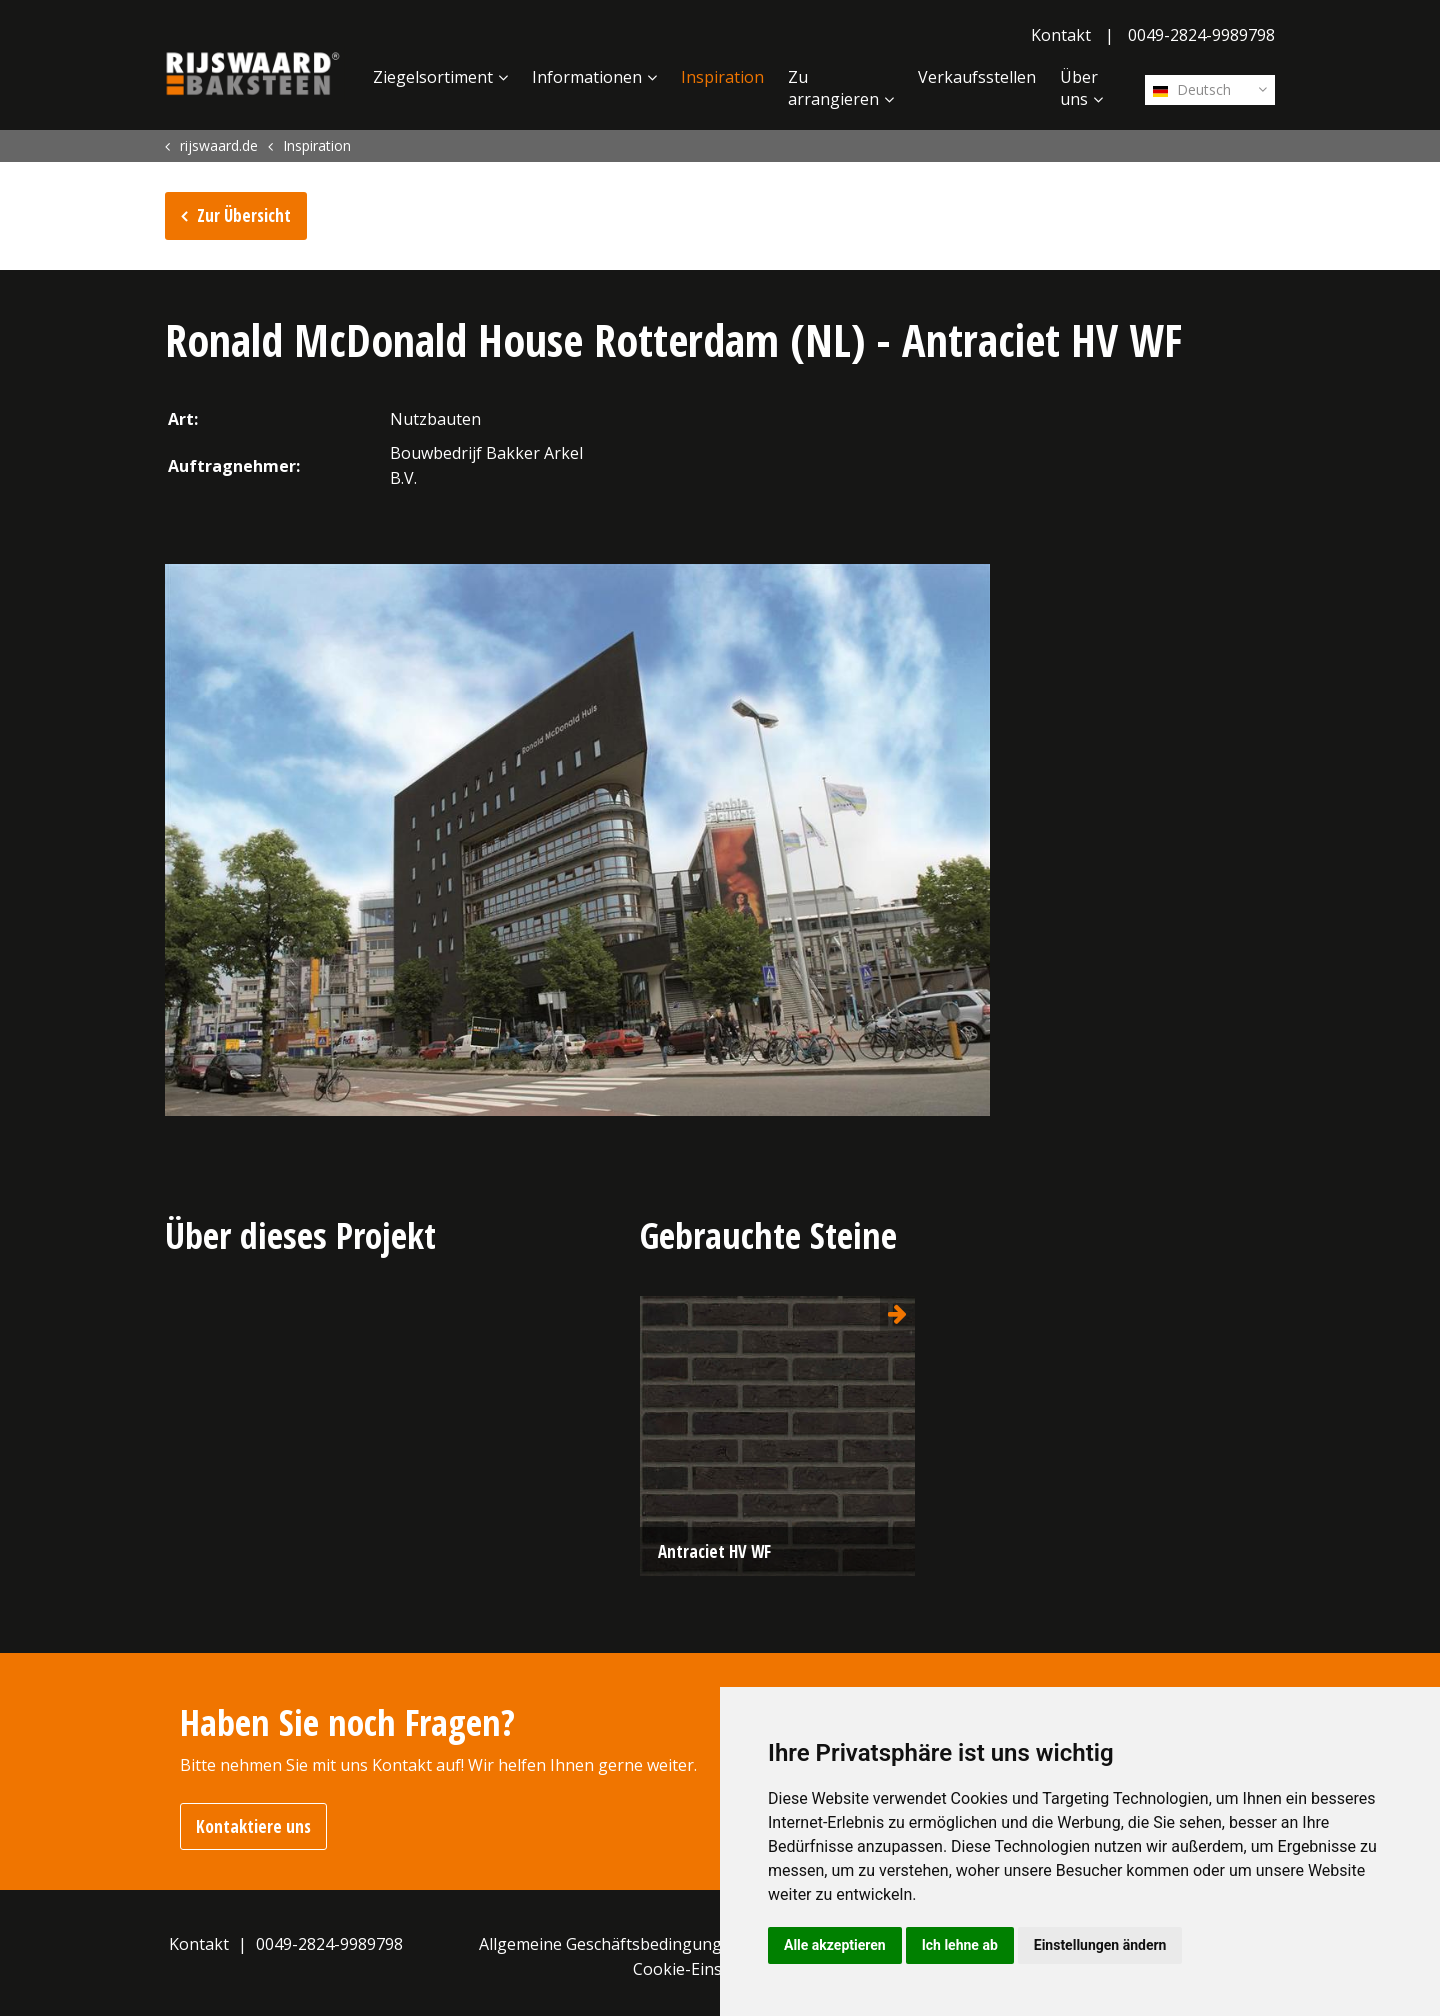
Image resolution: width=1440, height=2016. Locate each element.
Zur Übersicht (244, 215)
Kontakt (1061, 35)
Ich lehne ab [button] (960, 1945)
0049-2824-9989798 (1201, 35)
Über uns (1079, 88)
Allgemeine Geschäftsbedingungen (610, 1944)
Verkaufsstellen (977, 77)
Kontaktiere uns (253, 1826)
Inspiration (722, 77)
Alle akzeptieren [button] (835, 1945)
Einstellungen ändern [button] (1100, 1945)
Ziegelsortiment (433, 77)
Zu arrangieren (833, 88)
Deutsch (1192, 89)
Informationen (587, 77)
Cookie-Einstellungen (713, 1969)
